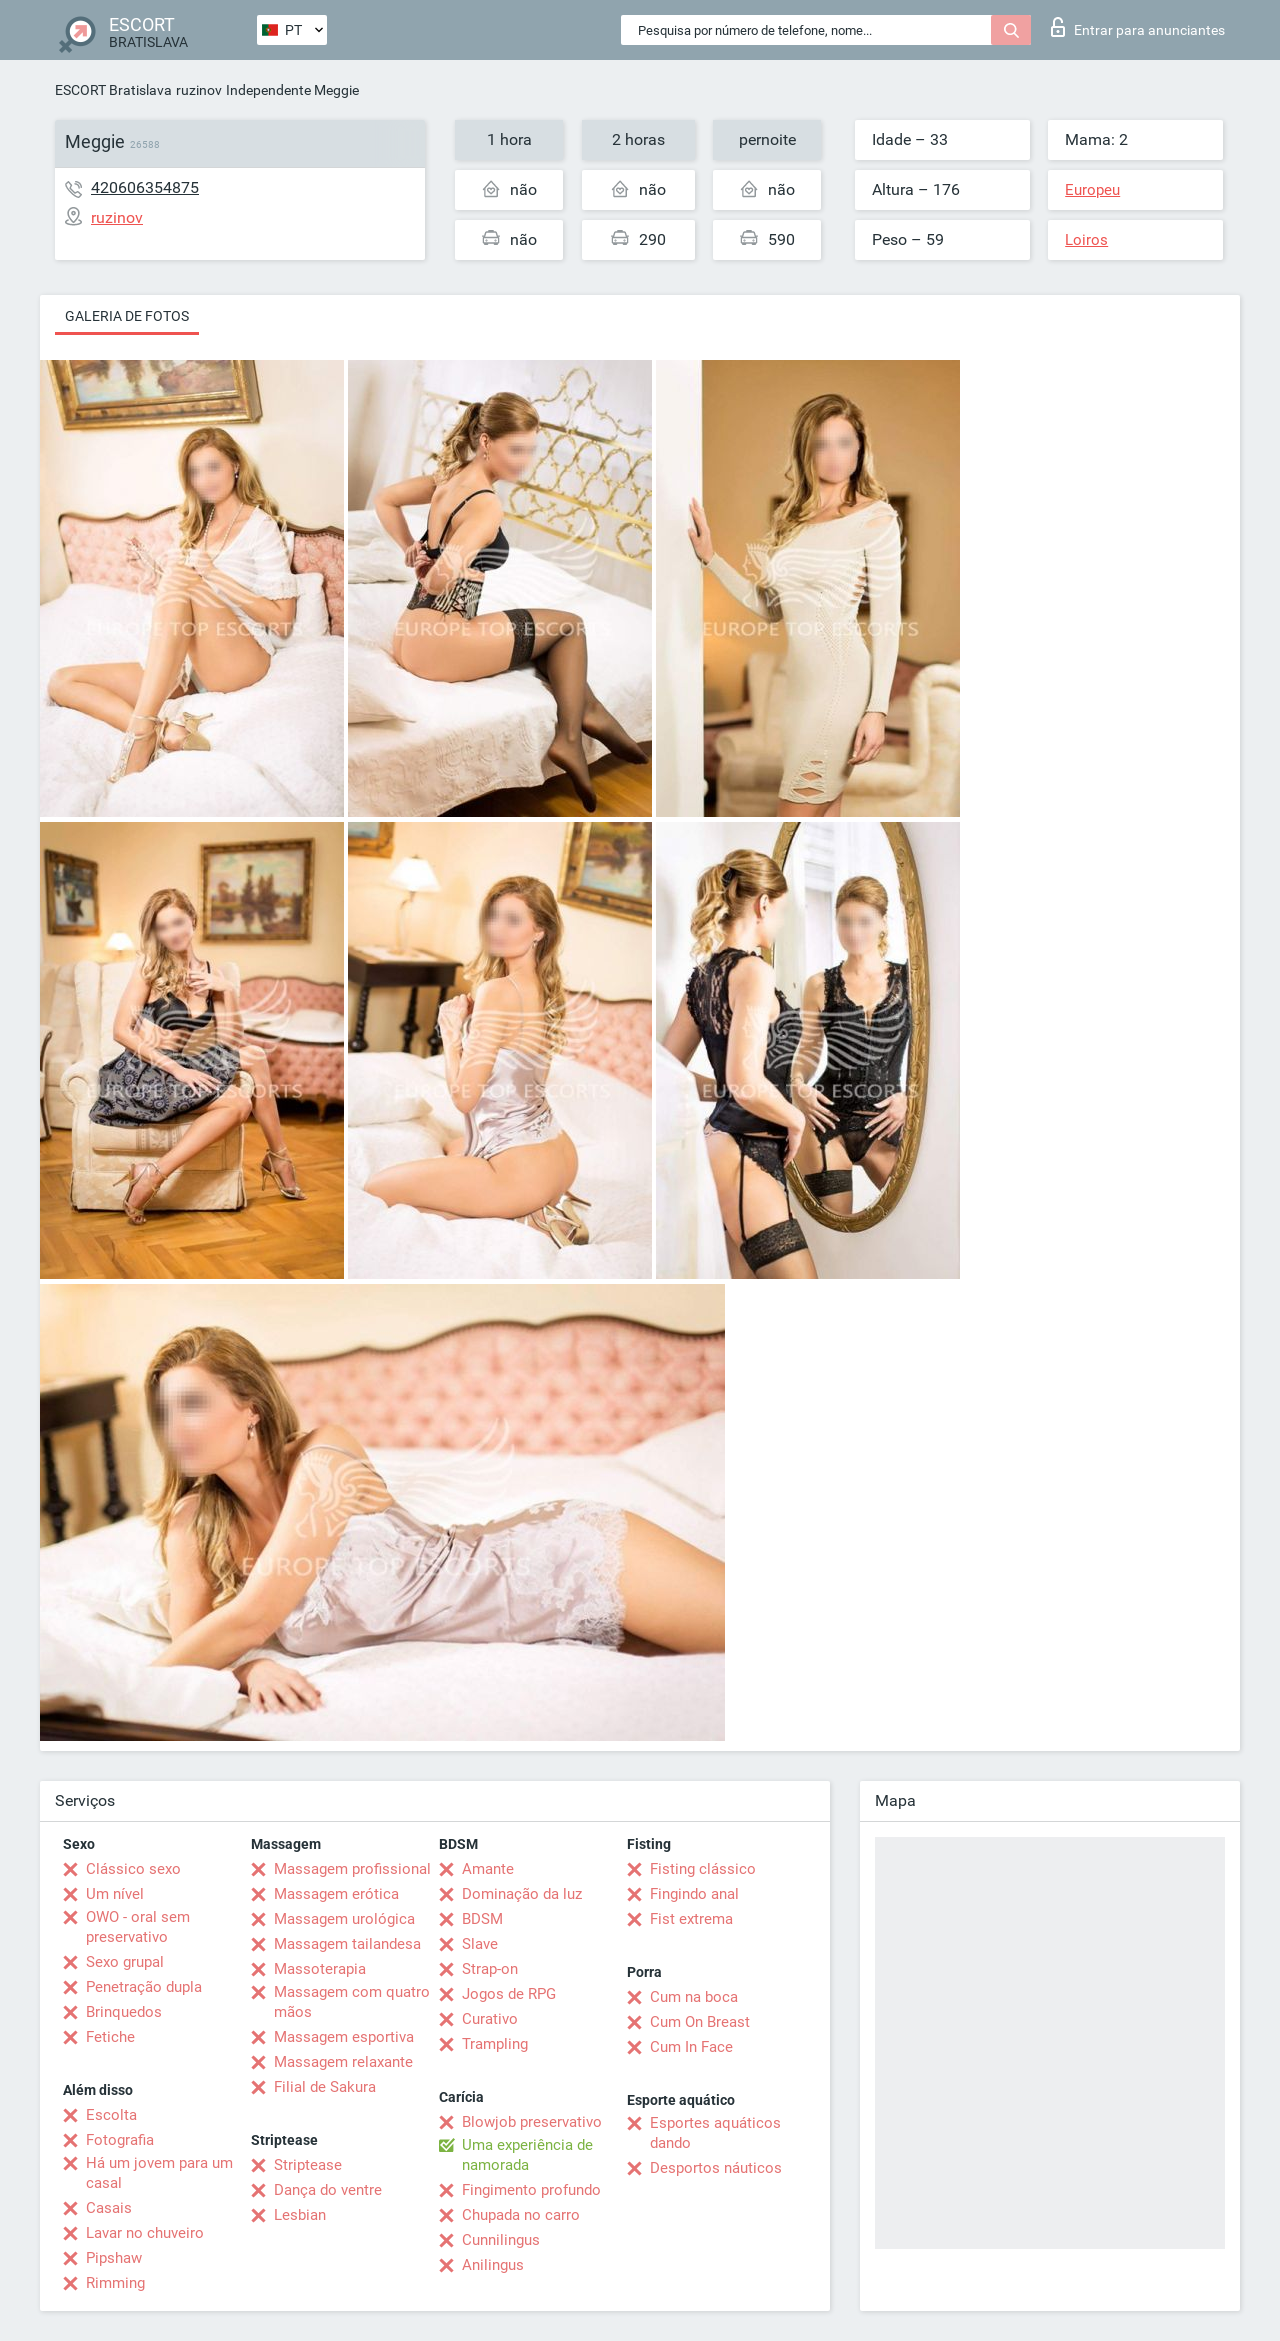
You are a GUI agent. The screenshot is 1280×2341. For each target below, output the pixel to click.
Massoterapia (320, 1969)
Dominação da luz (522, 1894)
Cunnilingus (501, 2240)
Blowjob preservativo (532, 2122)
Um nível (115, 1894)
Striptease (308, 2165)
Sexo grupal (125, 1962)
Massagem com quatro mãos (352, 2002)
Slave (480, 1944)
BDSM (482, 1919)
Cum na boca (694, 1997)
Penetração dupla (144, 1987)
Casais (109, 2208)
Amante (488, 1869)
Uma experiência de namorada (527, 2155)
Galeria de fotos (127, 316)
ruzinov (199, 90)
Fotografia (120, 2140)
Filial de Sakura (325, 2087)
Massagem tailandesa (347, 1944)
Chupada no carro (521, 2215)
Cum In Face (691, 2047)
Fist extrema (691, 1919)
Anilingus (493, 2265)
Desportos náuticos (716, 2168)
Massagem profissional (352, 1869)
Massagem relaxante (343, 2062)
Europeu (1092, 190)
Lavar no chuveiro (145, 2233)
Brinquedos (124, 2012)
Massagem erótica (336, 1894)
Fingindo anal (694, 1894)
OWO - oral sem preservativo (138, 1927)
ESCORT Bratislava (113, 90)
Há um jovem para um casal (159, 2173)
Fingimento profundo (531, 2190)
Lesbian (300, 2215)
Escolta (111, 2115)
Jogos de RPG (509, 1994)
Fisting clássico (703, 1869)
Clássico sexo (133, 1869)
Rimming (115, 2283)
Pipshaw (114, 2258)
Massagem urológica (344, 1919)
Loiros (1086, 240)
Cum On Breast (700, 2022)
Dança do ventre (328, 2190)
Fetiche (110, 2037)
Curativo (490, 2019)
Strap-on (490, 1969)
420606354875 (145, 187)
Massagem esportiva (344, 2037)
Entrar (1138, 27)
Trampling (495, 2044)
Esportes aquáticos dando (715, 2133)
